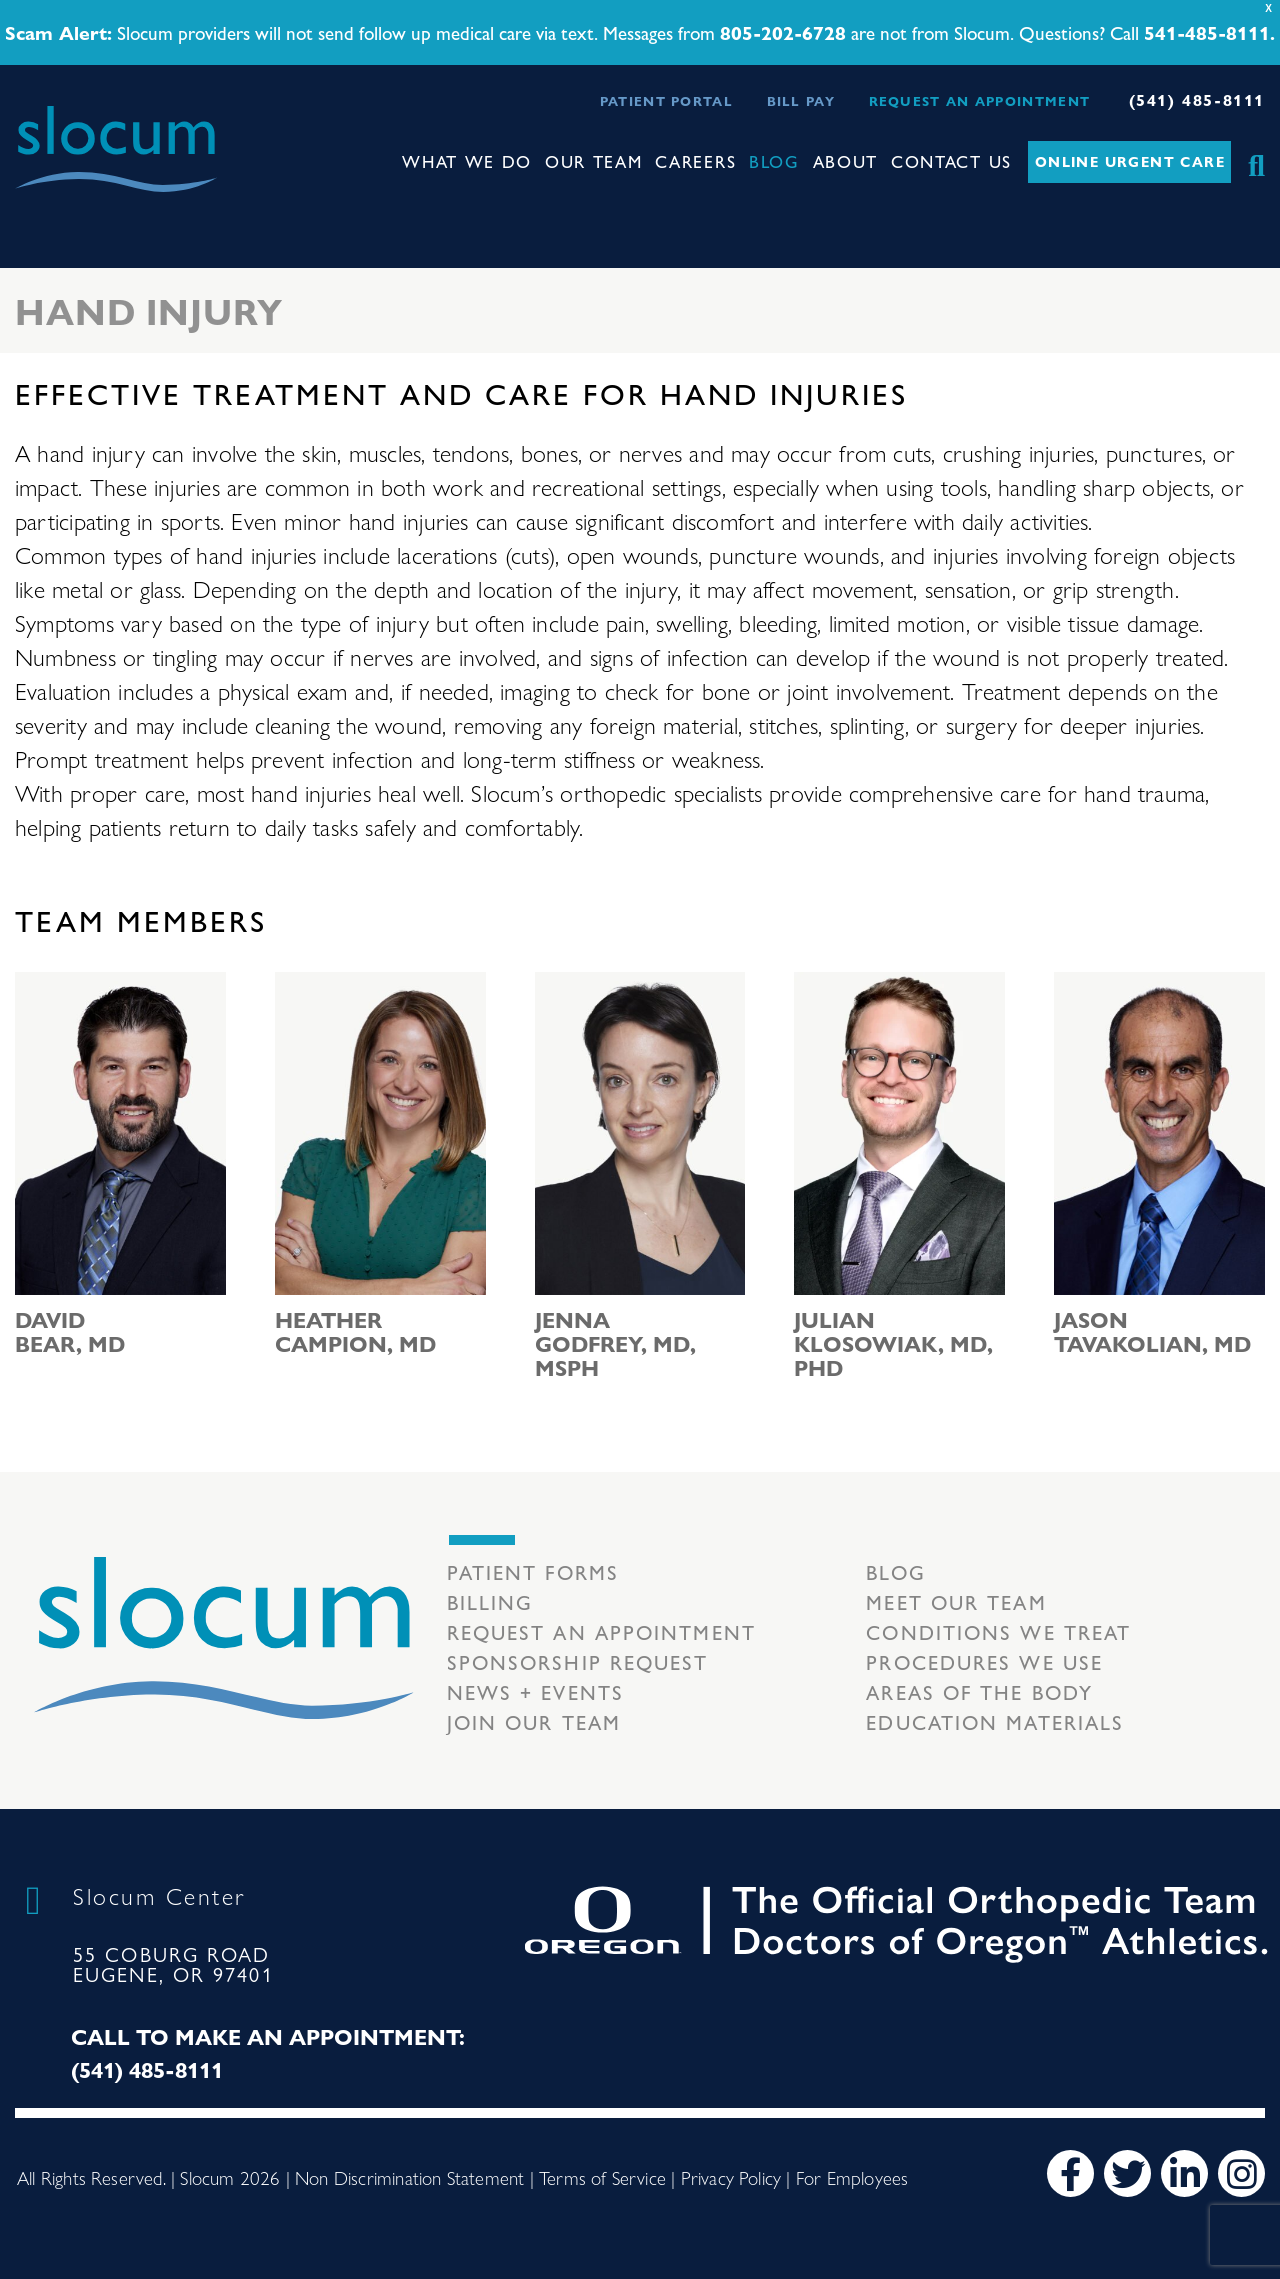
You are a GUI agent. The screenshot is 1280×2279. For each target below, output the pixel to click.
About (846, 161)
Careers (695, 161)
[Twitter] (1127, 2173)
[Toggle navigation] (31, 210)
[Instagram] (1241, 2173)
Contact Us (951, 161)
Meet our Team (956, 1601)
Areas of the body (979, 1691)
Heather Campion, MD (355, 1331)
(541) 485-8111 (1197, 99)
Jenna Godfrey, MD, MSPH (615, 1343)
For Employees (852, 2177)
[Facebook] (1070, 2173)
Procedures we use (984, 1661)
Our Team (594, 161)
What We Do (467, 161)
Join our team (534, 1721)
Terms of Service (602, 2177)
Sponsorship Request (578, 1661)
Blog (774, 161)
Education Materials (995, 1721)
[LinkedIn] (1184, 2173)
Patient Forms (533, 1571)
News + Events (535, 1691)
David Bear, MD (70, 1331)
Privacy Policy (731, 2177)
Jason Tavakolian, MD (1152, 1331)
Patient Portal (666, 100)
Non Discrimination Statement (409, 2177)
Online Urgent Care (1130, 161)
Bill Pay (801, 100)
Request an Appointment (980, 100)
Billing (490, 1601)
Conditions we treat (998, 1631)
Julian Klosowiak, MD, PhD (893, 1343)
